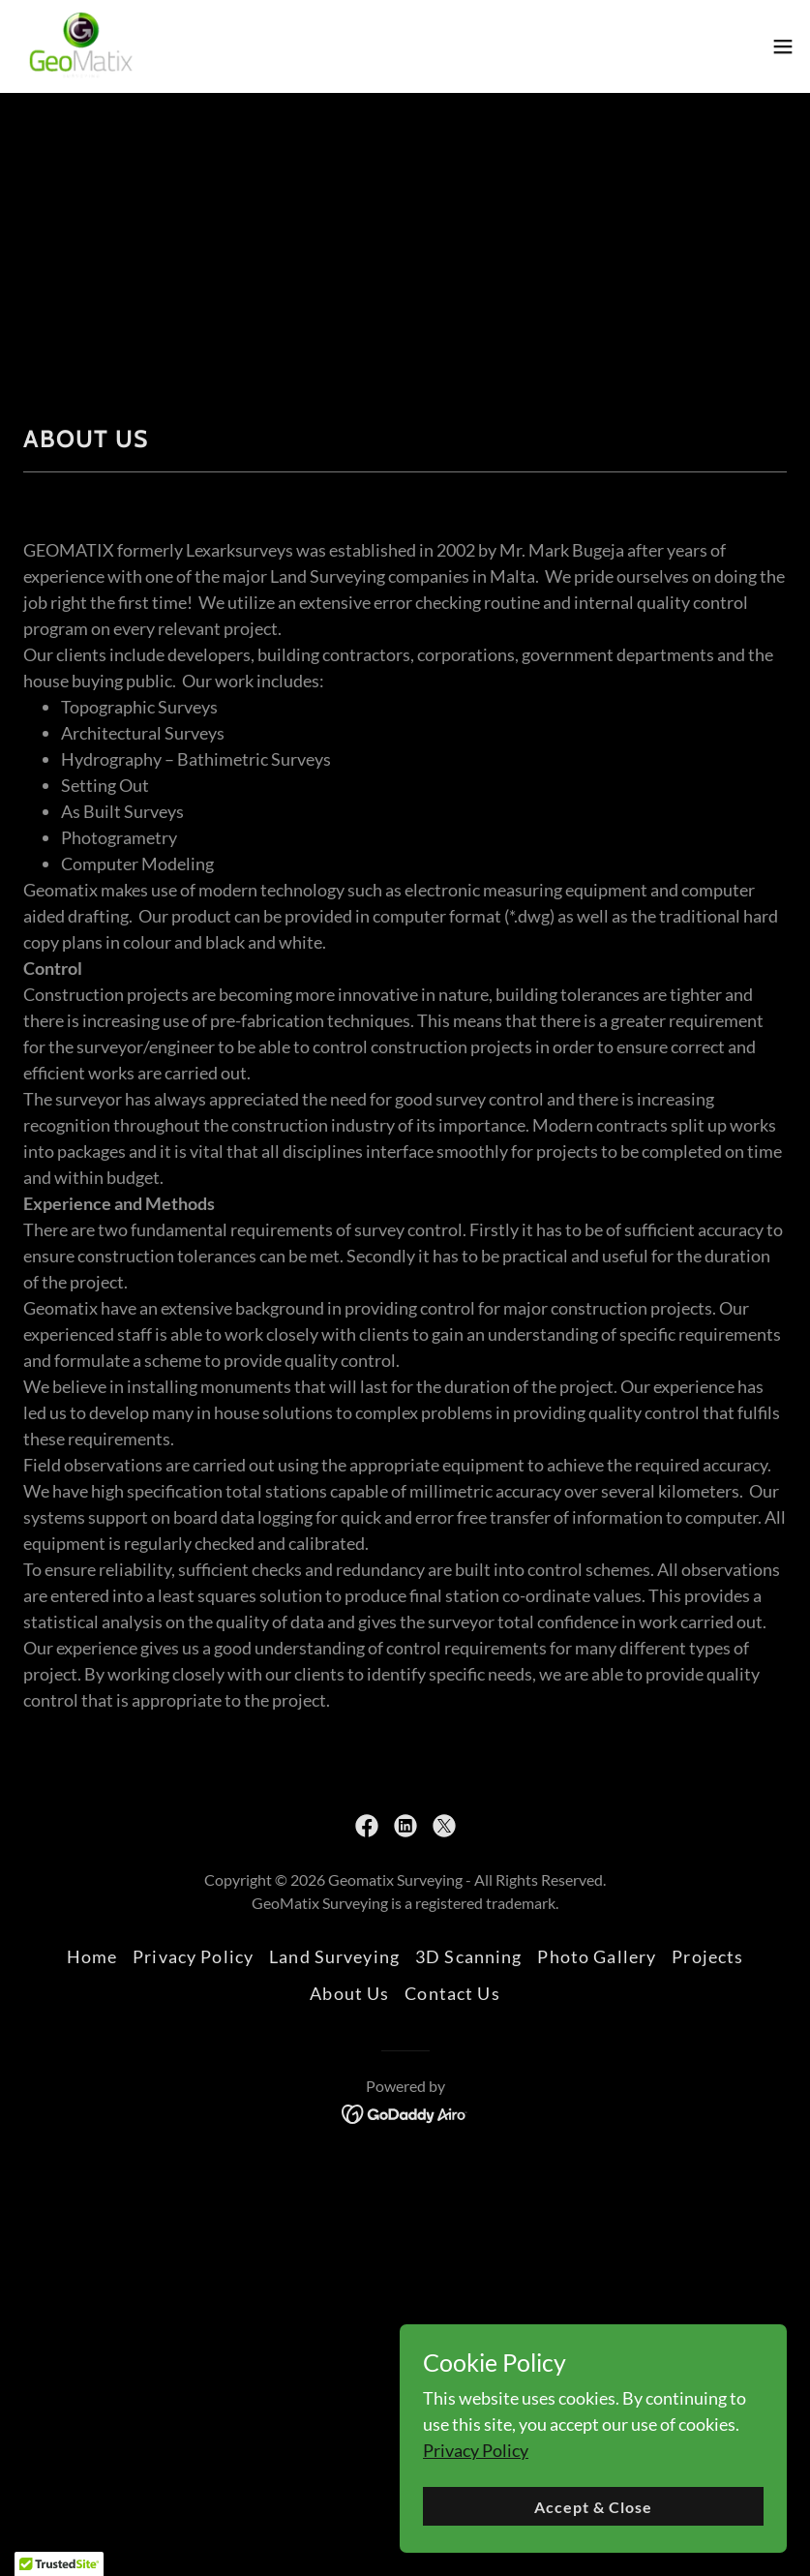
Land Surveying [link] (334, 1956)
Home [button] (92, 1956)
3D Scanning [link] (468, 1956)
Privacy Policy (475, 2450)
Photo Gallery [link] (596, 1956)
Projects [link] (707, 1956)
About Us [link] (349, 1993)
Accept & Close (593, 2507)
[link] (81, 46)
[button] (783, 46)
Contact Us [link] (452, 1993)
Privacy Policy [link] (193, 1956)
